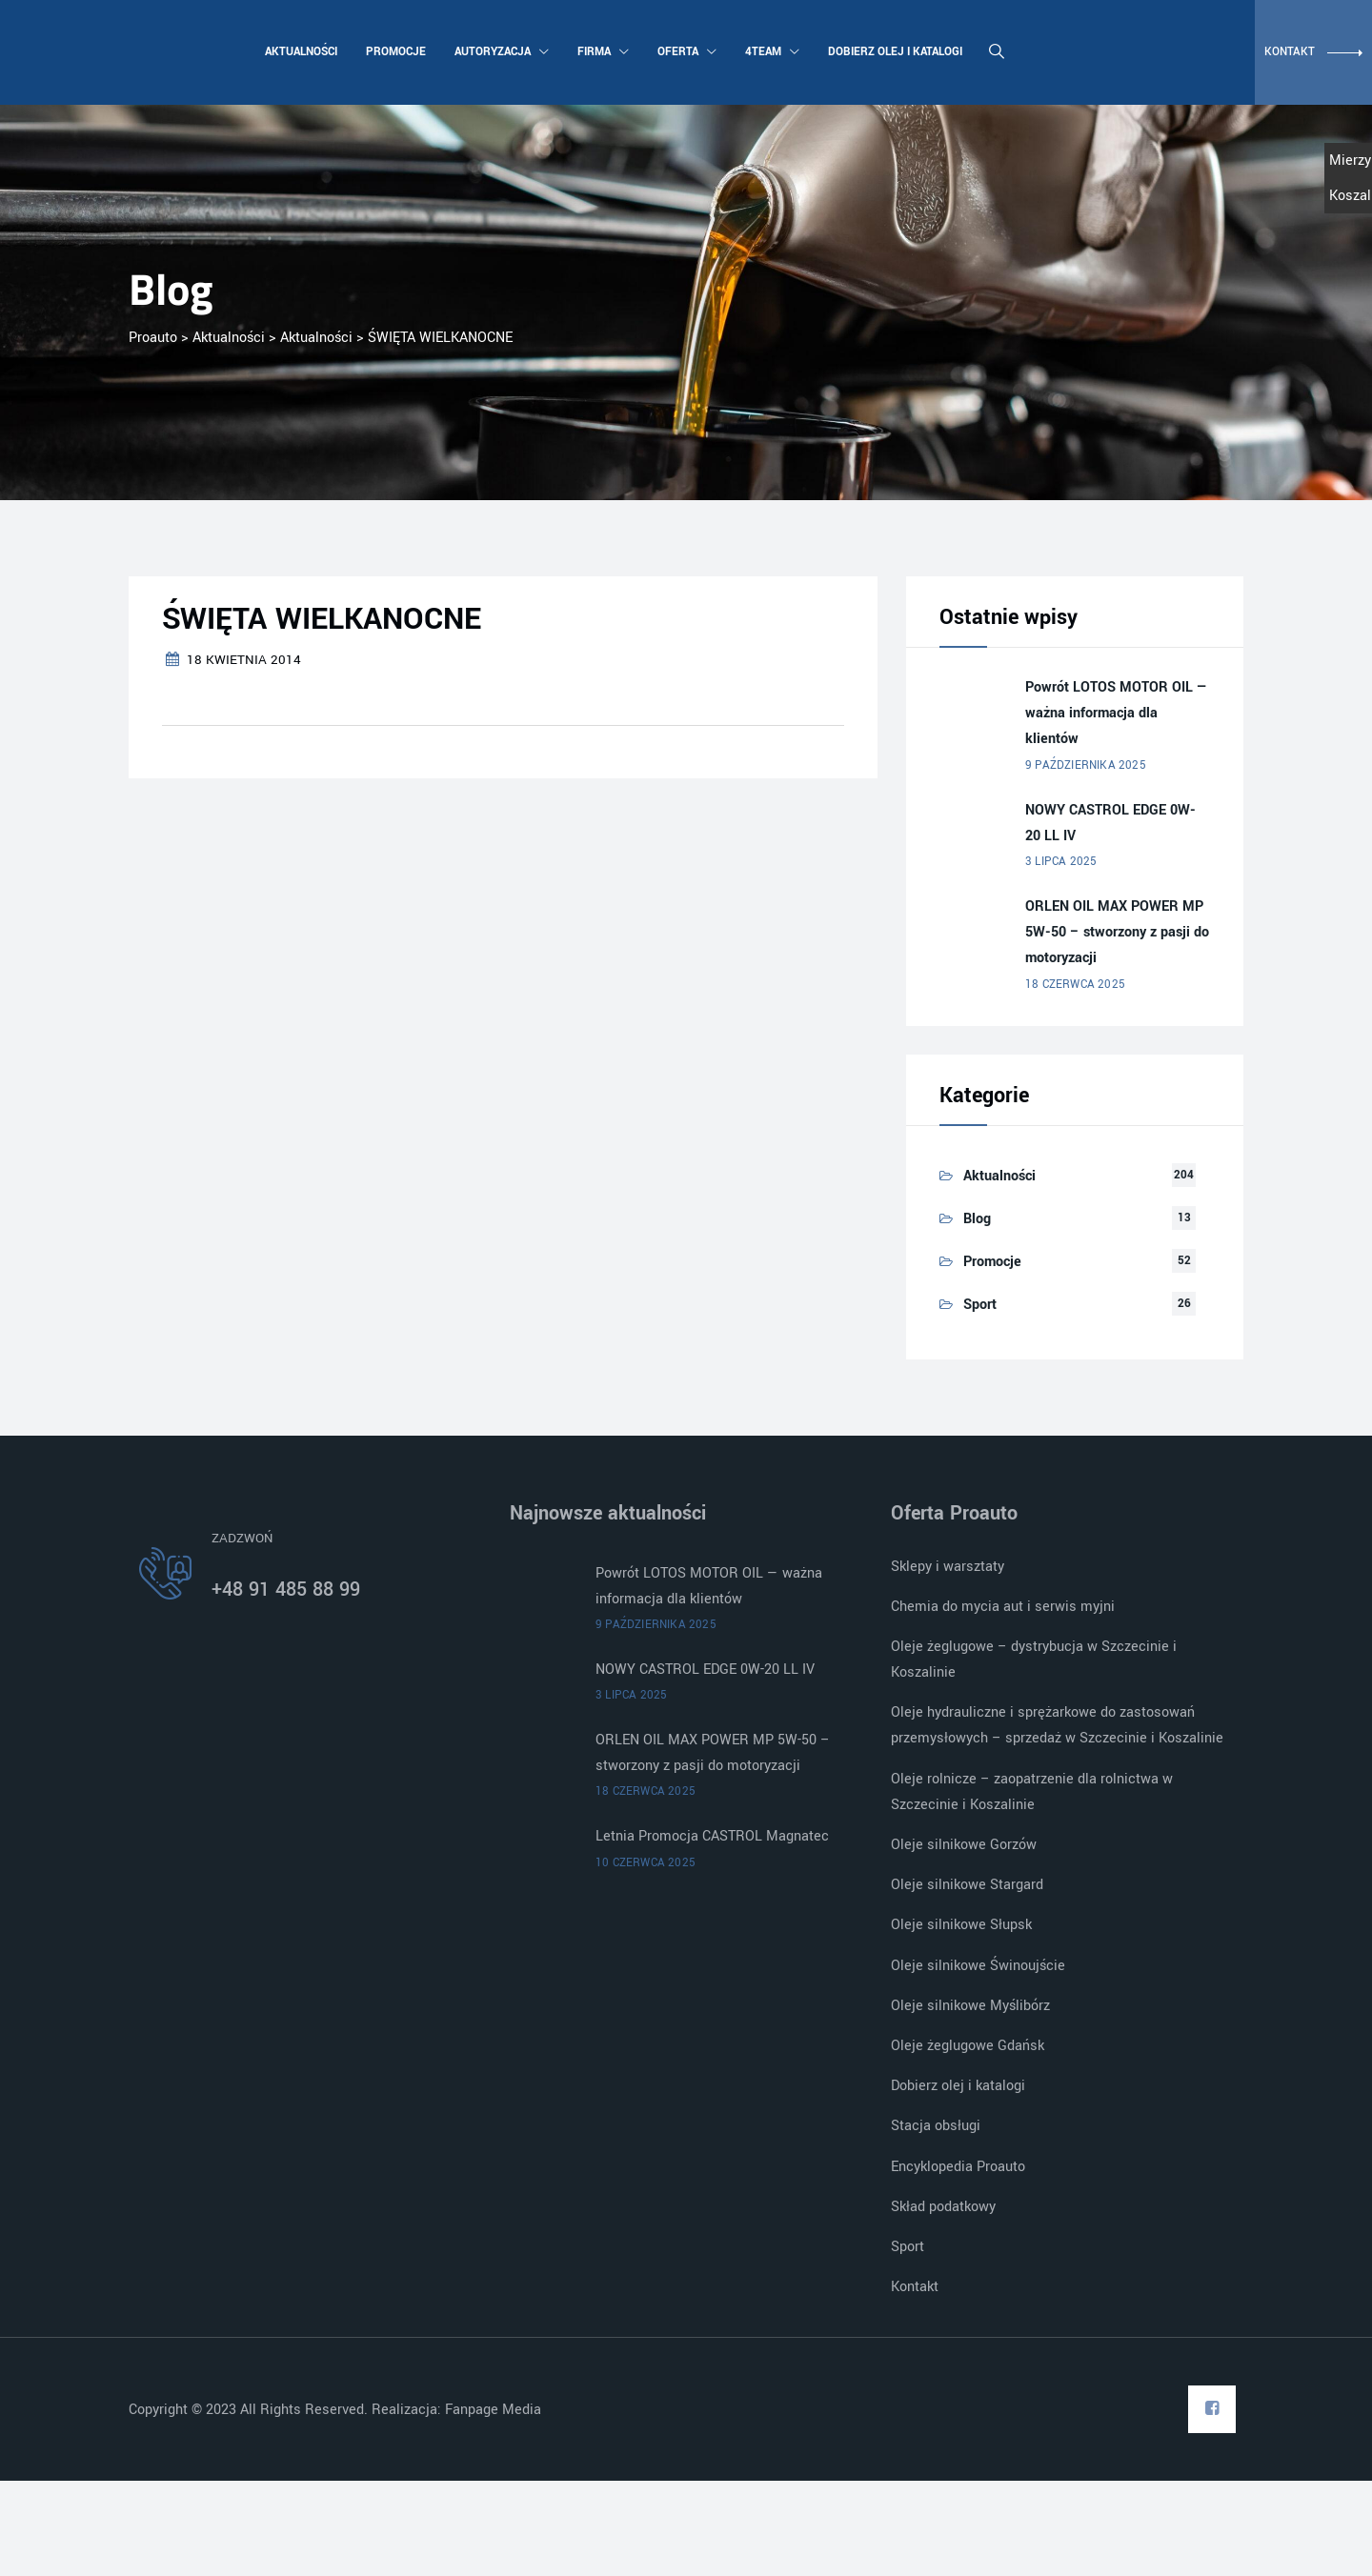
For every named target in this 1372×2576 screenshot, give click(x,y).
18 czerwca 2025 (1075, 984)
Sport (980, 1305)
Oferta (685, 52)
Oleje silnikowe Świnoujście (978, 1966)
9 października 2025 (1085, 765)
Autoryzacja (500, 52)
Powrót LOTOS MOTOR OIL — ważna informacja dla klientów (1116, 713)
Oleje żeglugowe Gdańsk (967, 2046)
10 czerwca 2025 (645, 1863)
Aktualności (299, 52)
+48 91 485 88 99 (286, 1589)
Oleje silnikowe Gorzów (964, 1845)
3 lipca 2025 (1061, 862)
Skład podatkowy (943, 2207)
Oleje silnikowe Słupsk (961, 1925)
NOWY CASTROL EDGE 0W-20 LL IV (1110, 823)
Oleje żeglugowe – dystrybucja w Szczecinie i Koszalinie (1034, 1659)
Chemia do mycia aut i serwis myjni (1003, 1607)
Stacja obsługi (935, 2126)
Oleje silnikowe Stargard (967, 1885)
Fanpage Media (495, 2410)
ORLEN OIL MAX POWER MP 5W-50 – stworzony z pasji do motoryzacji (1117, 932)
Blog (977, 1219)
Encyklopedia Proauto (958, 2167)
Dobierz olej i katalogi (893, 52)
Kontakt (914, 2287)
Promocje (394, 52)
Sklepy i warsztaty (947, 1567)
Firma (601, 52)
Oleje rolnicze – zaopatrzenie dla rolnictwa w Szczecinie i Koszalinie (1032, 1792)
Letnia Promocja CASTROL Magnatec (712, 1836)
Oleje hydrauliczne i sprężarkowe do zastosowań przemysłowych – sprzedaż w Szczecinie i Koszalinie (1057, 1725)
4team (770, 52)
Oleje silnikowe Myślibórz (970, 2006)
